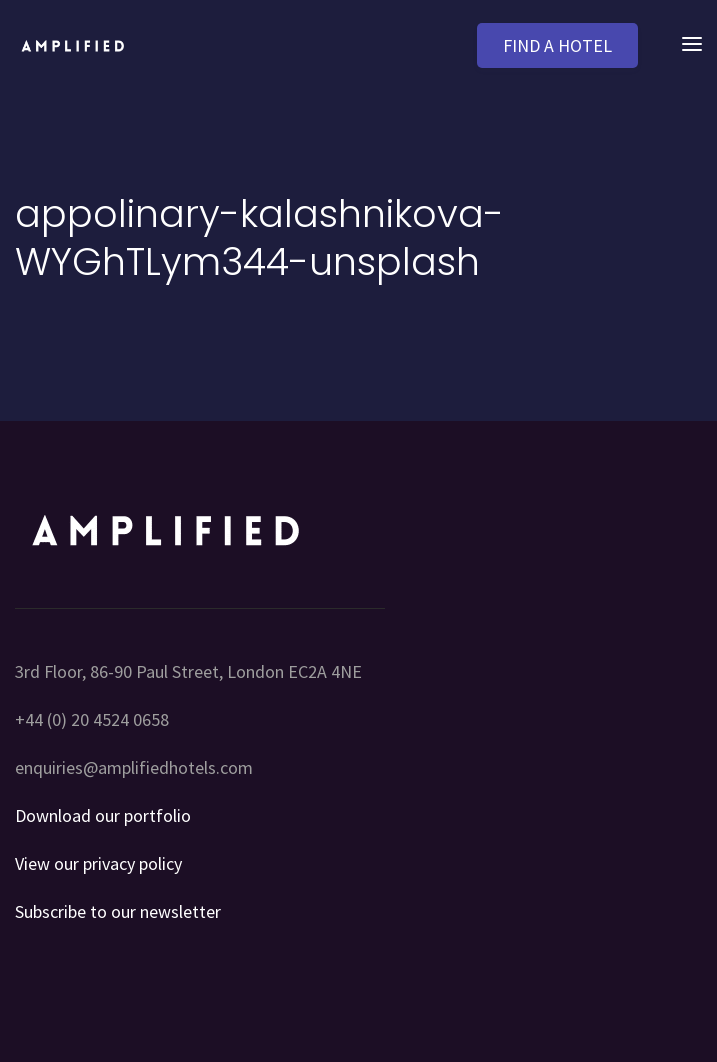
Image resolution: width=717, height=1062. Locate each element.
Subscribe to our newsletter (118, 911)
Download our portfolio (103, 815)
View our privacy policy (98, 863)
